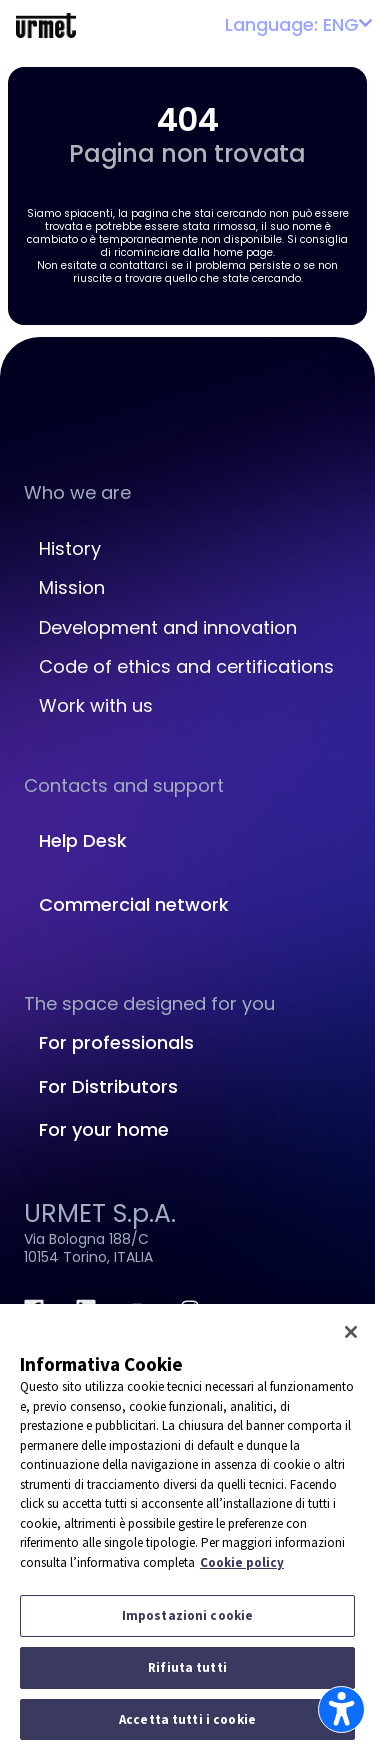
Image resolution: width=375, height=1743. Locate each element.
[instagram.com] (190, 1309)
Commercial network (134, 904)
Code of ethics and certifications (186, 666)
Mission (72, 587)
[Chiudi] (351, 1338)
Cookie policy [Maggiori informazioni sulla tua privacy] (242, 1567)
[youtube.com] (138, 1309)
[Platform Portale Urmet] (46, 24)
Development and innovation (168, 627)
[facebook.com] (34, 1309)
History (70, 548)
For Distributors (108, 1086)
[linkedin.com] (86, 1309)
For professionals (116, 1042)
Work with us (96, 705)
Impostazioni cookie (187, 1621)
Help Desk (83, 840)
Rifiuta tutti (187, 1673)
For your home (104, 1129)
